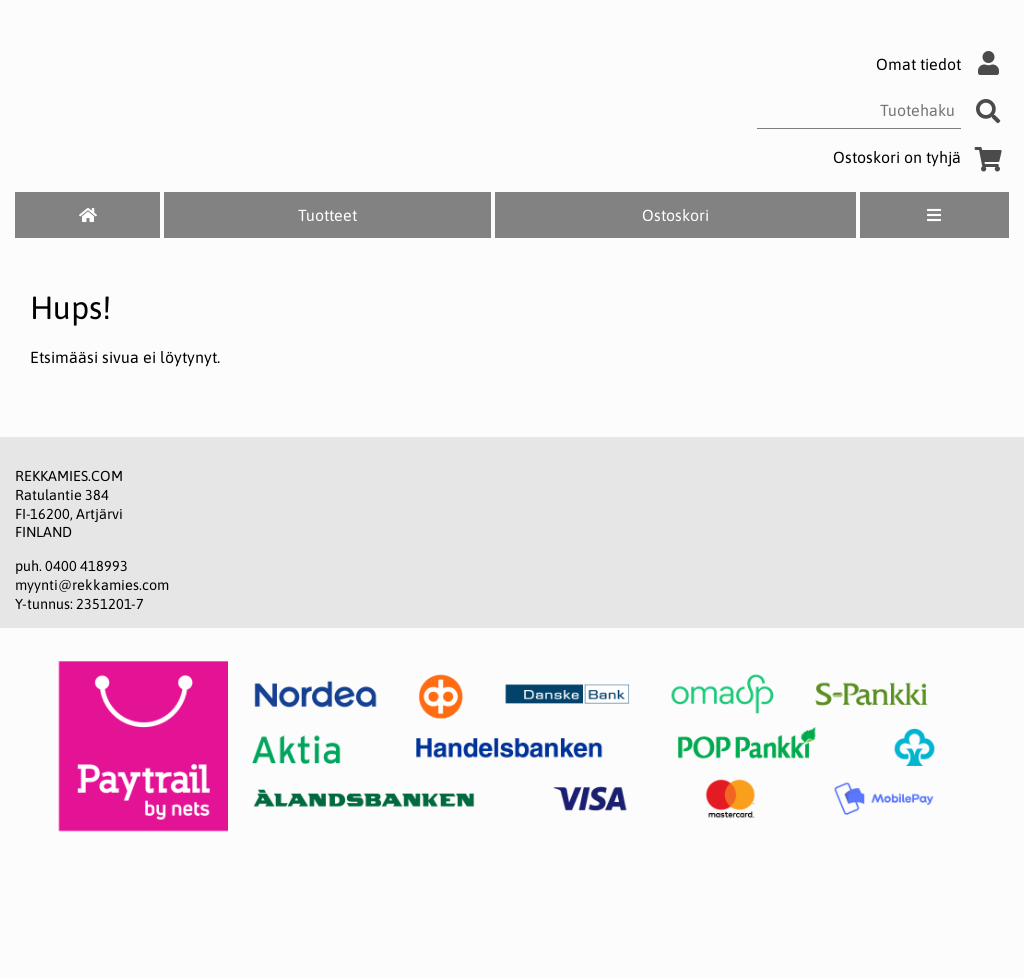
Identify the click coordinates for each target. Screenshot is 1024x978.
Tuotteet (327, 215)
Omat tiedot (942, 64)
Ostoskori (675, 215)
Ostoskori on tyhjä (921, 157)
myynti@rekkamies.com (92, 585)
